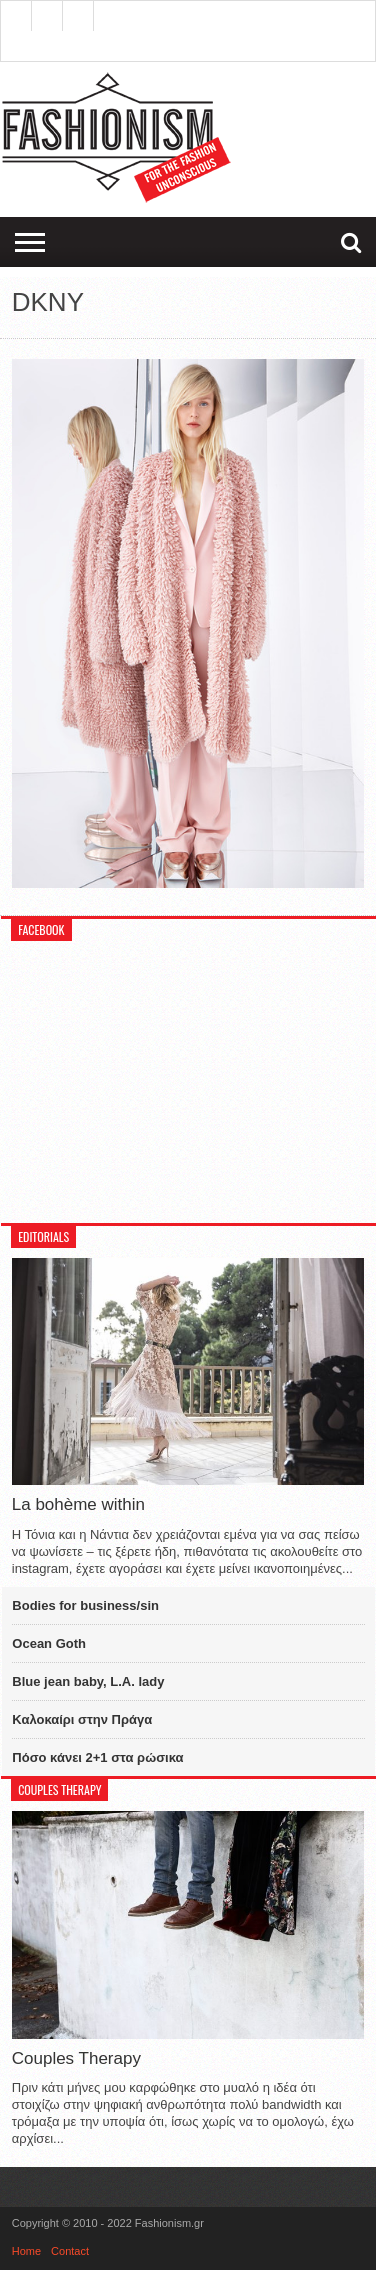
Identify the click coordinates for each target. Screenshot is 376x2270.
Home (26, 2251)
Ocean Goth (49, 1643)
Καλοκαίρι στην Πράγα (82, 1719)
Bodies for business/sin (85, 1605)
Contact (70, 2251)
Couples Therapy (76, 2058)
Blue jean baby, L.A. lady (88, 1681)
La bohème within (78, 1504)
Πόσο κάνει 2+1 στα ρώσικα (97, 1757)
